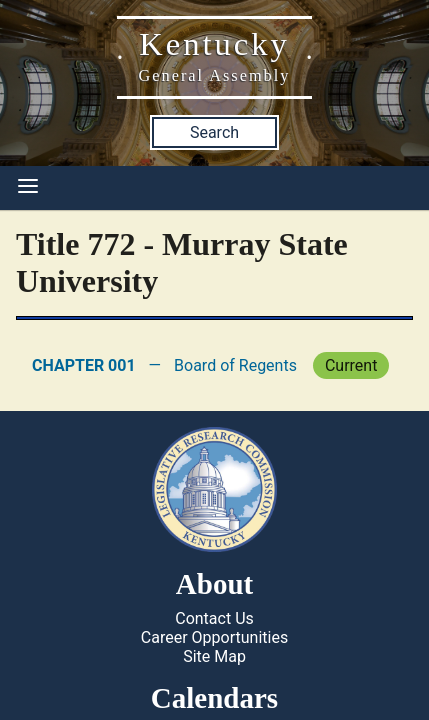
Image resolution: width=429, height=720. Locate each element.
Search (214, 132)
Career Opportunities (214, 637)
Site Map (214, 656)
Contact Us (214, 618)
